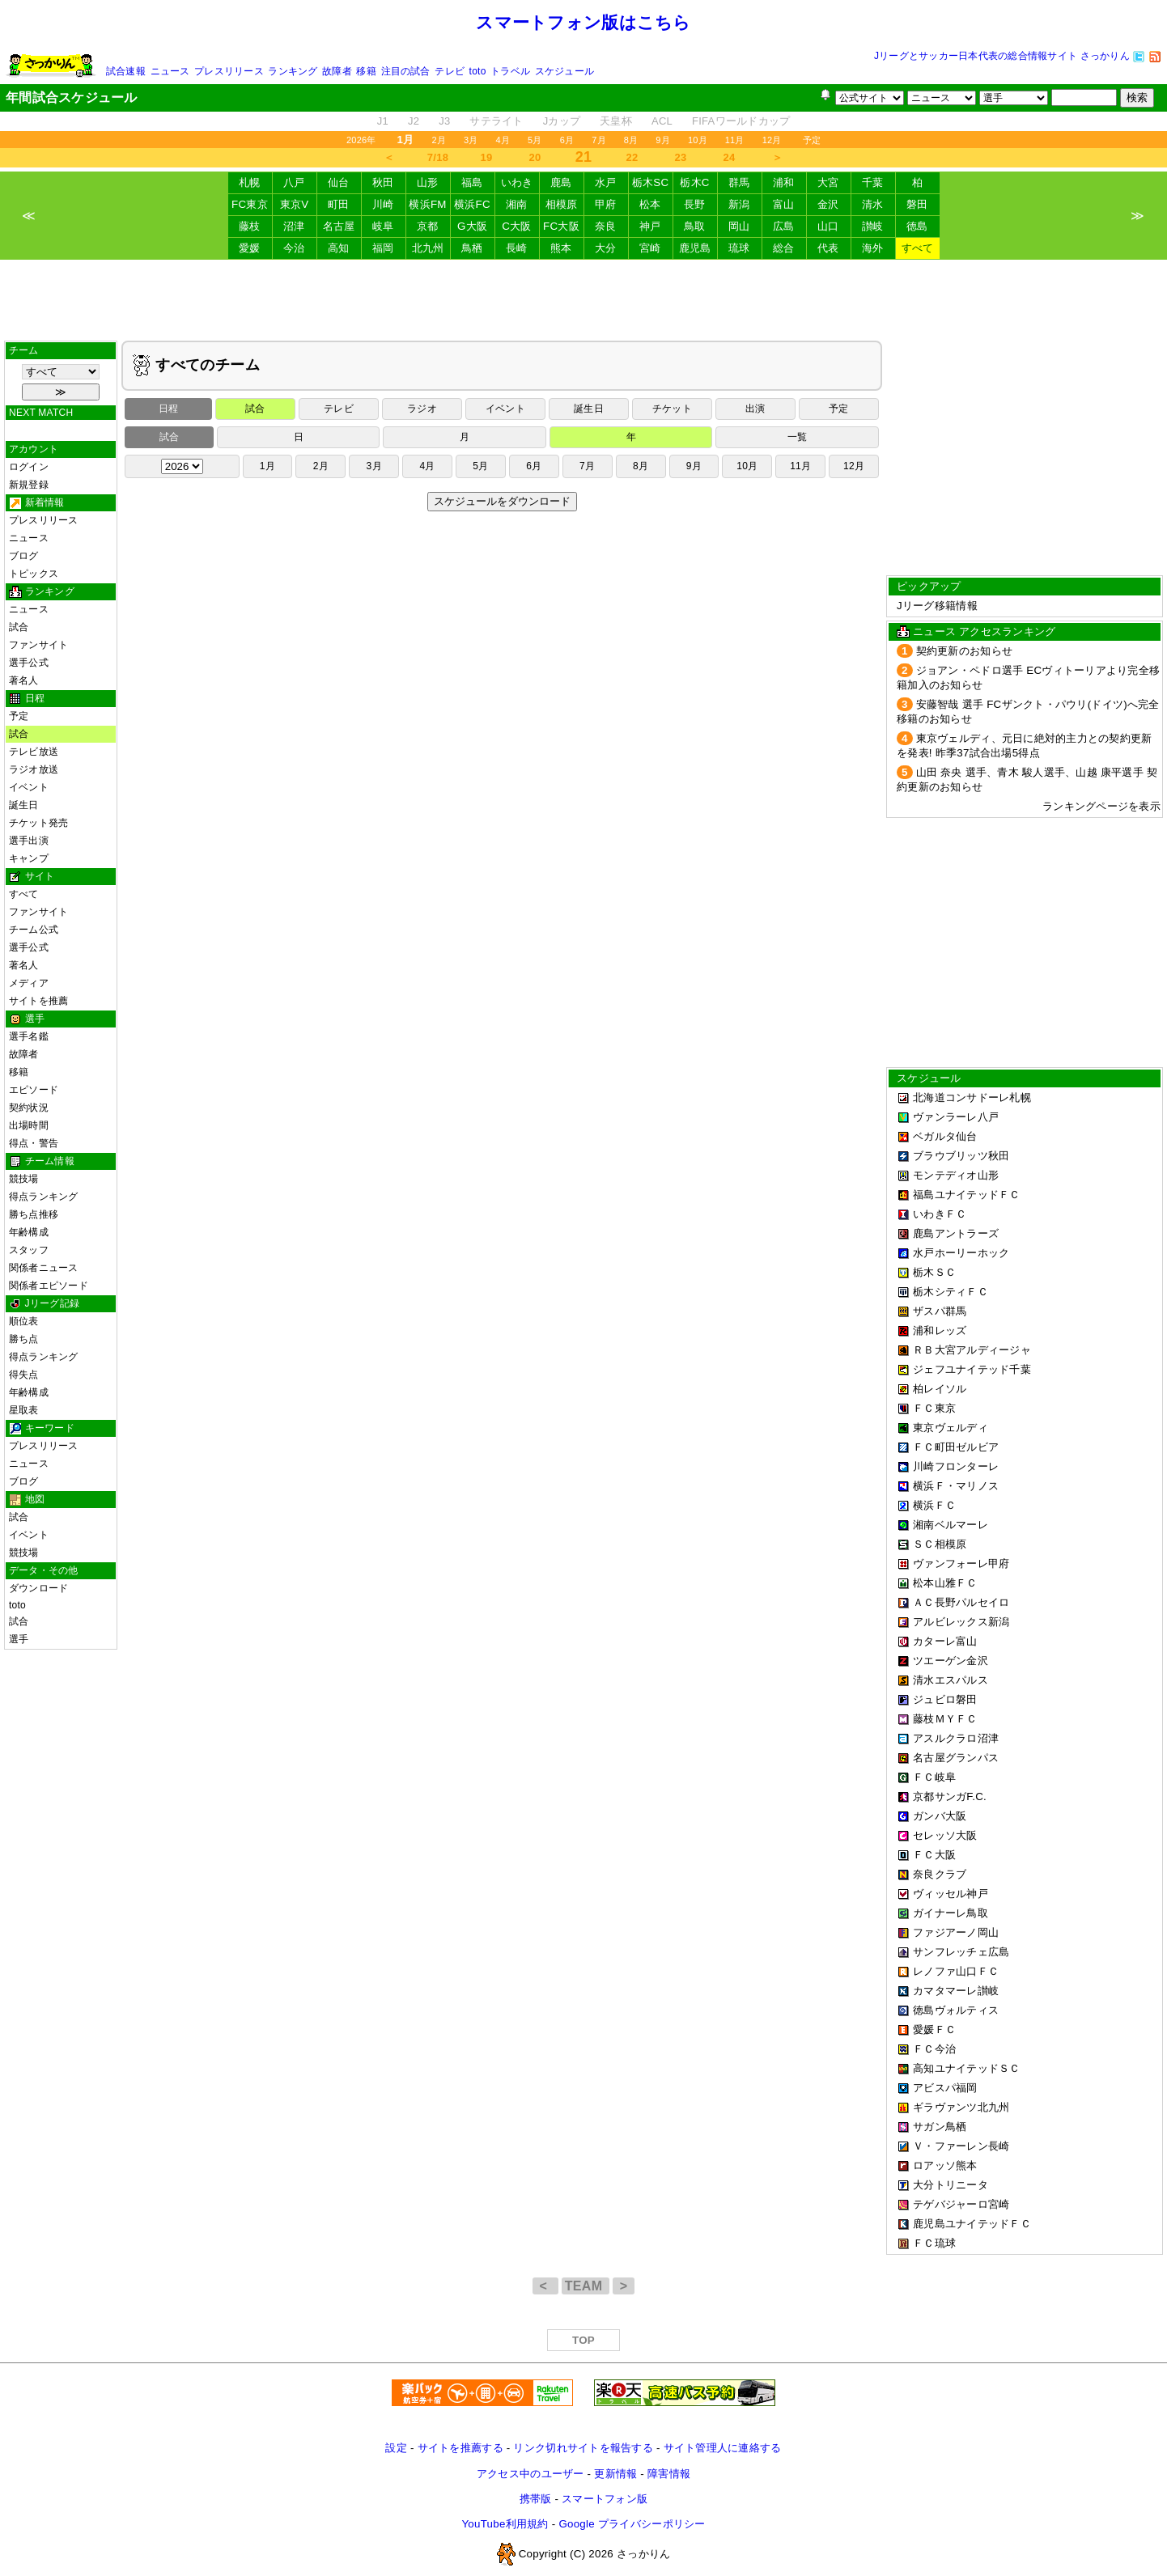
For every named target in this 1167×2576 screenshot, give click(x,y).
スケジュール (564, 71)
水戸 (606, 182)
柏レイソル (939, 1389)
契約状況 (29, 1107)
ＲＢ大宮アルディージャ (972, 1350)
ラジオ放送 (33, 769)
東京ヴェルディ (950, 1427)
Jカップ (562, 121)
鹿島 (561, 182)
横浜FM (427, 204)
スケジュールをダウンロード (502, 501)
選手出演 (29, 840)
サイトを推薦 (38, 1000)
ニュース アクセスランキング (984, 631)
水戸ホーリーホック (961, 1253)
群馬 (739, 182)
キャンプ (29, 858)
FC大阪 (561, 226)
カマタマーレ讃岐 (956, 1991)
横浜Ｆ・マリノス (956, 1486)
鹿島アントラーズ (956, 1233)
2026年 (361, 140)
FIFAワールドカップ (741, 121)
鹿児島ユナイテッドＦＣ (972, 2224)
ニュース (170, 71)
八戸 (294, 182)
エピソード (33, 1089)
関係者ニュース (44, 1267)
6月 (567, 140)
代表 (828, 248)
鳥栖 (472, 248)
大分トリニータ (950, 2185)
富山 (784, 204)
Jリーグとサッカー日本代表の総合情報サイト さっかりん (1002, 55)
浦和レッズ (939, 1330)
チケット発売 (38, 822)
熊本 (561, 248)
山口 (828, 226)
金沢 (828, 204)
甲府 (606, 204)
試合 (18, 627)
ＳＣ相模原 (939, 1544)
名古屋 (339, 226)
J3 (444, 121)
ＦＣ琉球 (934, 2243)
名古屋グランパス (956, 1758)
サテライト (496, 121)
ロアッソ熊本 (945, 2165)
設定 (396, 2448)
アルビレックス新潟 (961, 1622)
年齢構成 (29, 1232)
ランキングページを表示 (1101, 806)
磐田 (917, 204)
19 (487, 157)
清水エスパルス (950, 1680)
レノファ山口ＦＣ (956, 1971)
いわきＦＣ (939, 1214)
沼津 (294, 226)
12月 (772, 140)
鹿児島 (695, 248)
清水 (873, 204)
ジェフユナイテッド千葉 (972, 1369)
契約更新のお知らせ (964, 651)
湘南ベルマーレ (950, 1525)
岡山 (739, 226)
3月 (471, 140)
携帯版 (536, 2499)
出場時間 (29, 1125)
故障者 (337, 71)
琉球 (739, 248)
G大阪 (472, 226)
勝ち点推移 (33, 1214)
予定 (812, 140)
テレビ (450, 71)
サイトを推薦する (460, 2448)
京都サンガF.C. (950, 1796)
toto (477, 71)
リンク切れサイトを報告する (582, 2448)
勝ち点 (24, 1339)
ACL (662, 121)
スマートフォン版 (604, 2499)
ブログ (24, 555)
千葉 (873, 182)
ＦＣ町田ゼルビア (956, 1447)
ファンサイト (38, 644)
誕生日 (24, 805)
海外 (873, 248)
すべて (918, 248)
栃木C (694, 182)
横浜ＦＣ (934, 1505)
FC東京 (249, 204)
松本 (650, 204)
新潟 (739, 204)
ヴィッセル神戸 (950, 1894)
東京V (294, 204)
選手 (18, 1639)
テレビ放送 (33, 751)
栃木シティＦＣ (950, 1292)
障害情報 (668, 2474)
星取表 (24, 1410)
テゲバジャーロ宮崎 (961, 2204)
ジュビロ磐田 (945, 1699)
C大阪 (516, 226)
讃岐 (873, 226)
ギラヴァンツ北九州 (961, 2107)
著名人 (24, 680)
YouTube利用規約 (504, 2524)
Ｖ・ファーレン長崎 (961, 2146)
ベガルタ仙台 (945, 1136)
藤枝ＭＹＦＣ (945, 1719)
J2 (413, 121)
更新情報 (615, 2474)
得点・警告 (33, 1143)
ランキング (292, 71)
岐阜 (383, 226)
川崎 (383, 204)
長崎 (517, 248)
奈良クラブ (939, 1874)
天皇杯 (616, 121)
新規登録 (29, 484)
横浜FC (472, 204)
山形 (428, 182)
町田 (339, 204)
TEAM (585, 2286)
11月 (735, 140)
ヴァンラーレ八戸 (956, 1117)
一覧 (797, 437)
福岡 (383, 248)
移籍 (366, 71)
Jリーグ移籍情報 (937, 606)
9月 (663, 140)
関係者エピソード (48, 1285)
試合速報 (126, 71)
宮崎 (650, 248)
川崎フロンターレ (956, 1466)
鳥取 (695, 226)
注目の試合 (406, 71)
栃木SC (650, 182)
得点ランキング (44, 1196)
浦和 (784, 182)
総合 (784, 248)
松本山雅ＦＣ (945, 1583)
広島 (784, 226)
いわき (517, 182)
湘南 (517, 204)
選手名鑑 (29, 1036)
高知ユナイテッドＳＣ (967, 2068)
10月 (697, 140)
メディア (29, 983)
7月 (599, 140)
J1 (382, 121)
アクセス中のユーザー (530, 2474)
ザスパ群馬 (939, 1311)
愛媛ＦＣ (934, 2029)
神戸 (650, 226)
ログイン (29, 466)
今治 (294, 248)
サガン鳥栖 (939, 2127)
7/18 (437, 157)
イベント (29, 787)
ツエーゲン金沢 (950, 1660)
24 (730, 157)
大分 (606, 248)
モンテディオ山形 (956, 1175)
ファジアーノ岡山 (956, 1932)
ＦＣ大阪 (934, 1855)
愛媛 (250, 248)
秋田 (383, 182)
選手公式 (29, 662)
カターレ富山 (945, 1641)
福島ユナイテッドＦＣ (967, 1194)
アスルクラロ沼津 (956, 1738)
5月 (535, 140)
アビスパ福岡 (945, 2088)
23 (681, 157)
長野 (695, 204)
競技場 (24, 1178)
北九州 (428, 248)
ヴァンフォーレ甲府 (961, 1563)
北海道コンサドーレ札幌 (972, 1097)
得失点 (24, 1374)
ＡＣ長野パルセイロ (961, 1602)
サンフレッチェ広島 (961, 1952)
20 (535, 157)
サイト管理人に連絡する (723, 2448)
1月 (267, 466)
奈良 (606, 226)
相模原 (561, 204)
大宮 (828, 182)
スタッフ (29, 1250)
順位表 (24, 1321)
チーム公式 (33, 929)
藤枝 (250, 226)
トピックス (33, 573)
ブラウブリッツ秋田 (961, 1156)
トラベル (510, 71)
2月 (438, 140)
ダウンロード (38, 1588)
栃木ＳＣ (934, 1272)
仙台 (339, 182)
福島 (472, 182)
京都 (428, 226)
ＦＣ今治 (934, 2049)
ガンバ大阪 (939, 1816)
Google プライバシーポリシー (631, 2524)
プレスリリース (229, 71)
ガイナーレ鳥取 (950, 1913)
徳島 (917, 226)
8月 (631, 140)
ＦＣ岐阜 (934, 1777)
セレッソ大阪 (945, 1835)
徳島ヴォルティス (956, 2010)
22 (632, 157)
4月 (503, 140)
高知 (339, 248)
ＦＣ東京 (934, 1408)
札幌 (250, 182)
